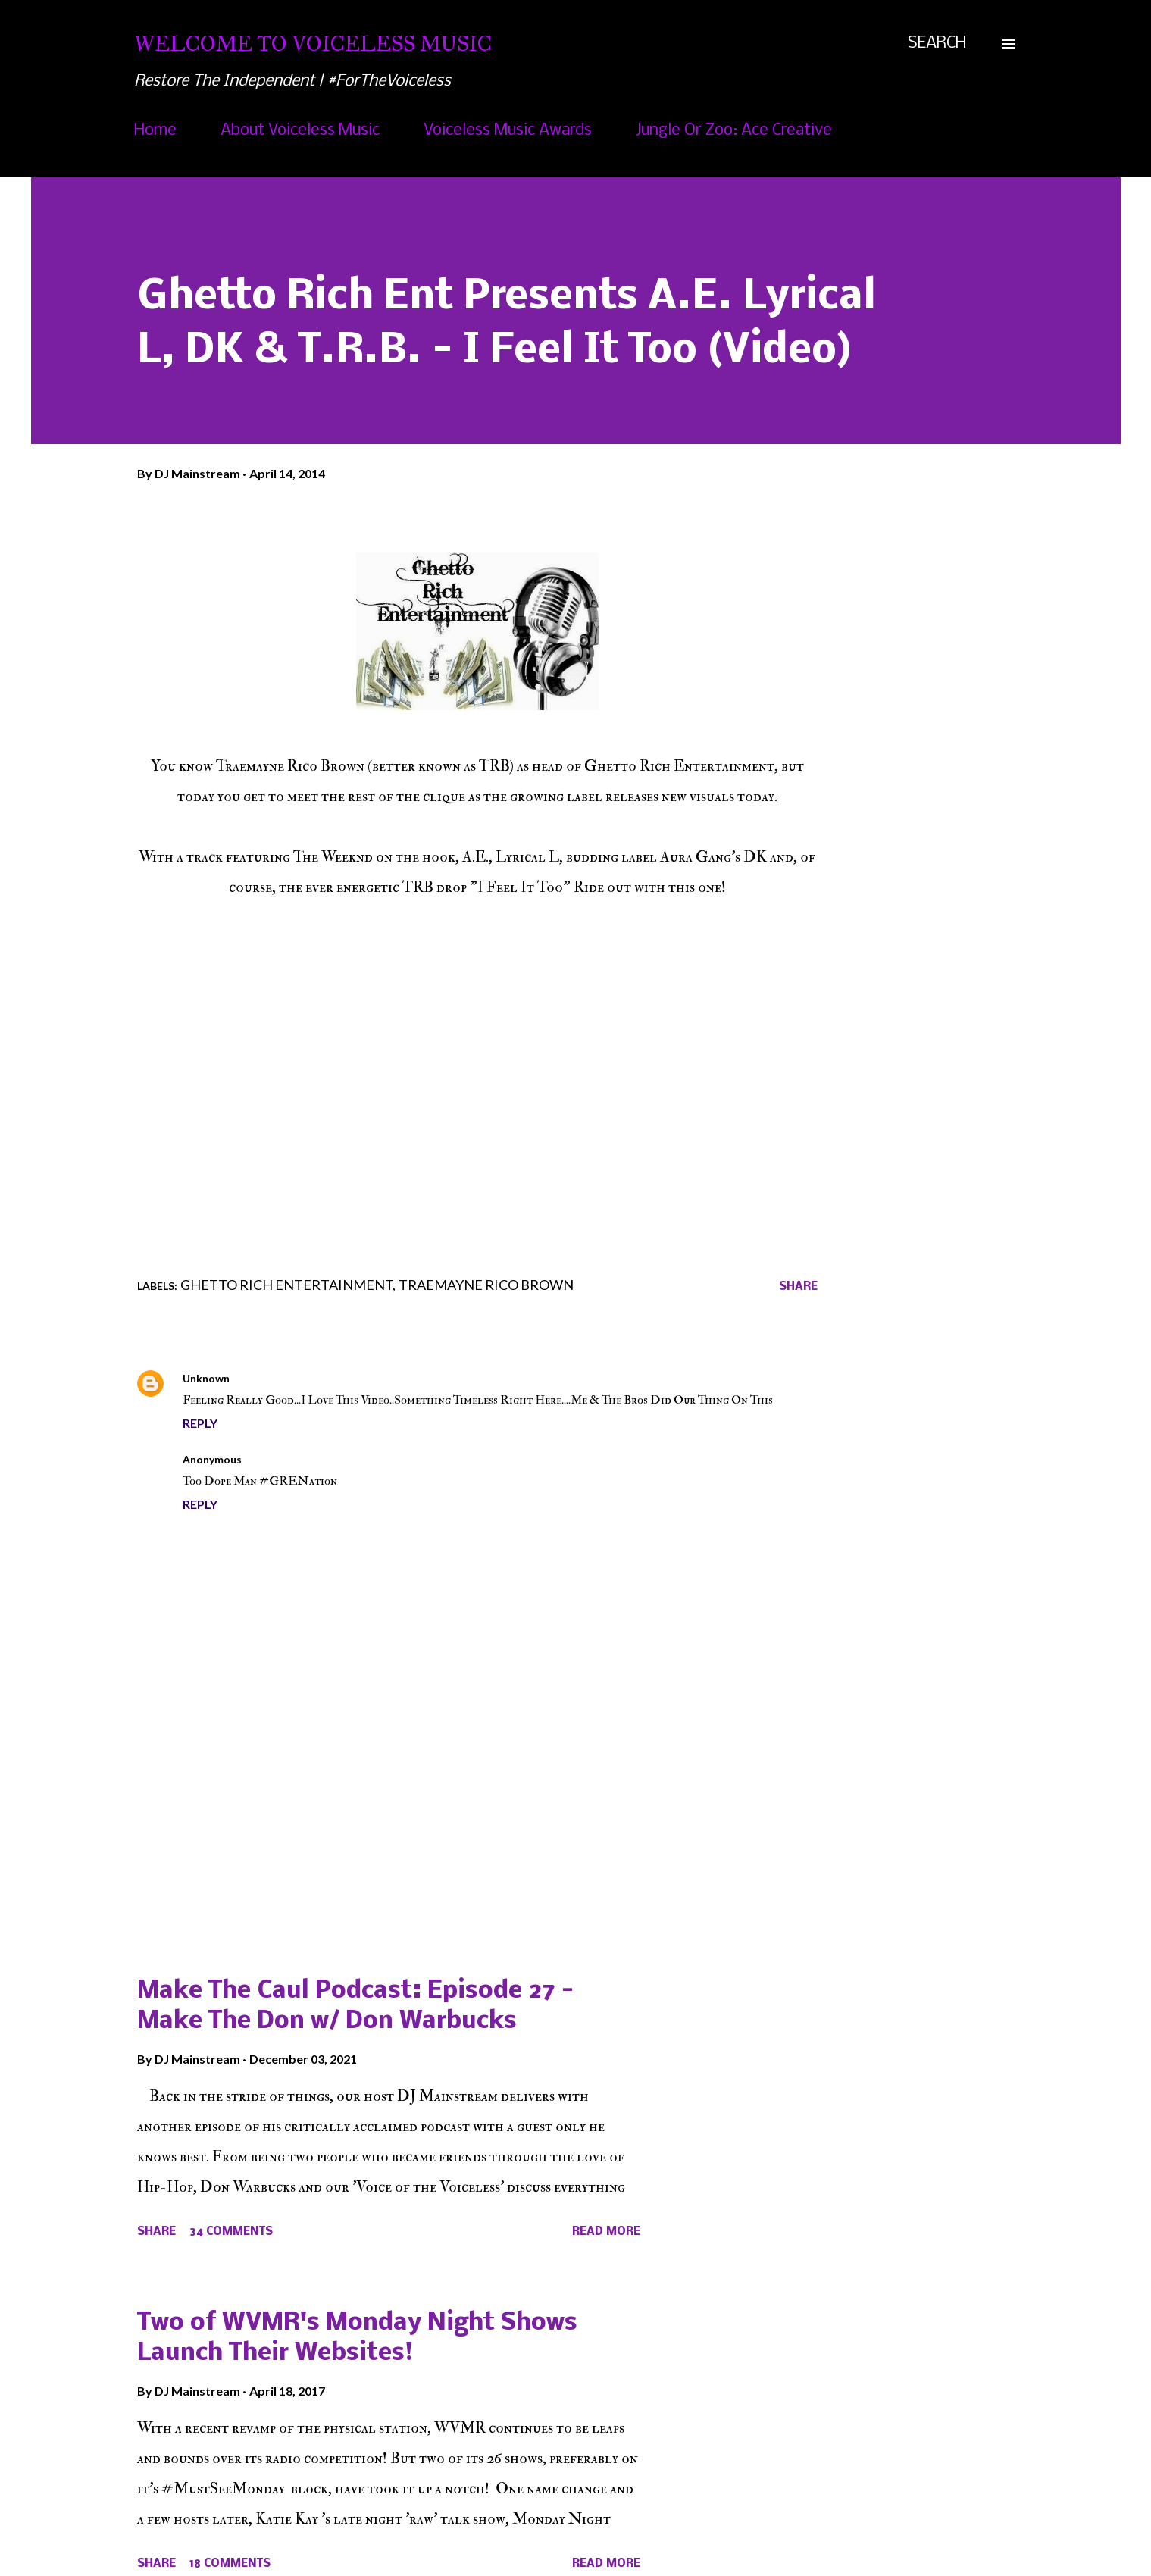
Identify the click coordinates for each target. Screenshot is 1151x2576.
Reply (200, 1423)
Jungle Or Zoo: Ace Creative (734, 130)
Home (155, 130)
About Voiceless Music (300, 130)
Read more (606, 2232)
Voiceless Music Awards (508, 130)
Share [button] (798, 1287)
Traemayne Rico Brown (486, 1284)
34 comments (231, 2232)
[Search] (937, 44)
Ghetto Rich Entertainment (286, 1284)
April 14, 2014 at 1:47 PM (314, 1459)
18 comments (230, 2564)
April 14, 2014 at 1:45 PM (302, 1378)
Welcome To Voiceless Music (313, 43)
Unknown (206, 1378)
